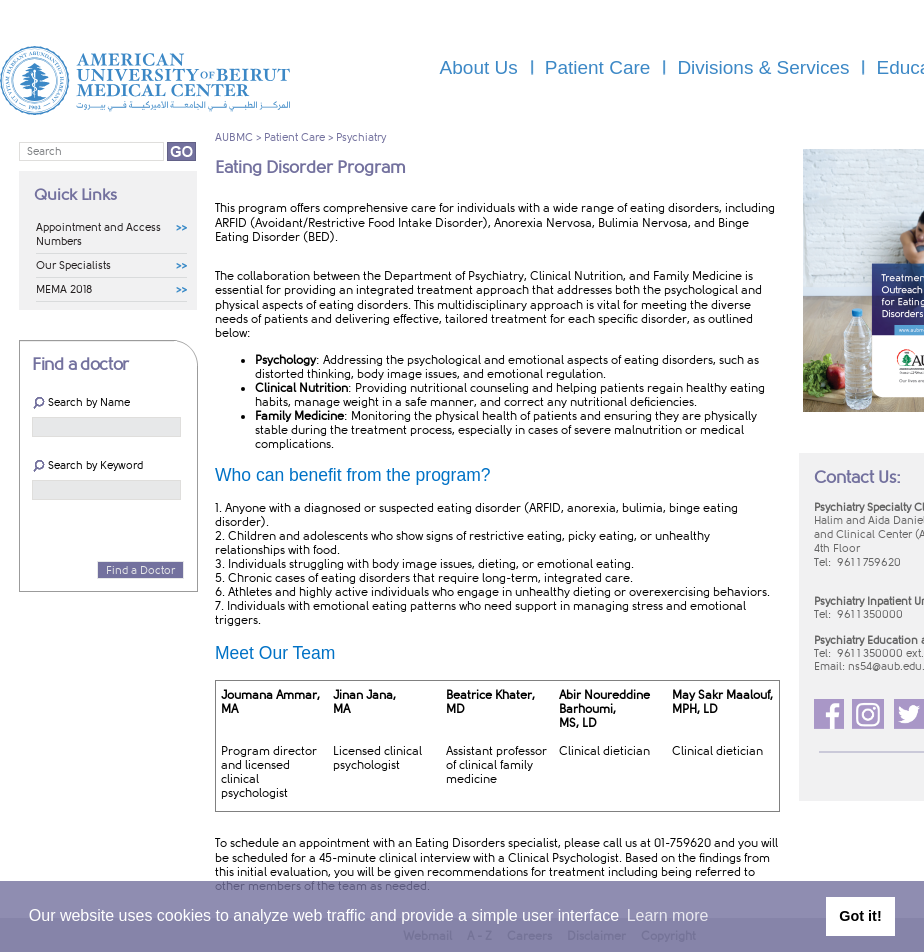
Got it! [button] (860, 916)
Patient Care (294, 137)
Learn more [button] (668, 915)
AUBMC (234, 137)
